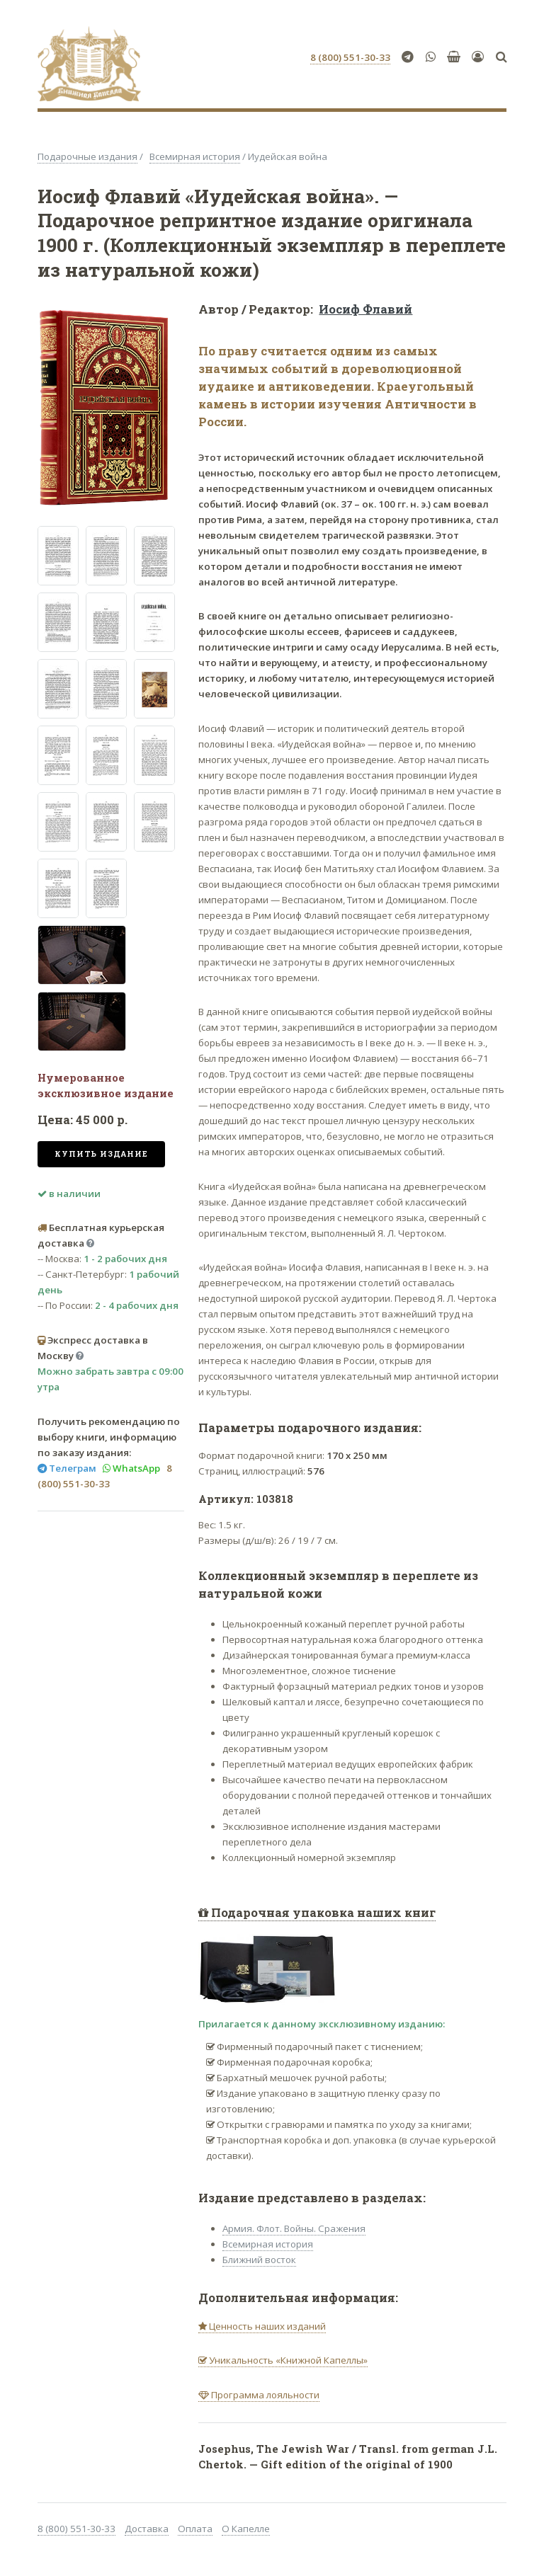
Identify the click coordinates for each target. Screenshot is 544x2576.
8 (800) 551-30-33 (76, 2528)
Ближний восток (259, 2259)
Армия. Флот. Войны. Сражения (294, 2228)
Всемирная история (194, 156)
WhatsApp (135, 1468)
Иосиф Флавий (365, 309)
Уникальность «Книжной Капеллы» (287, 2360)
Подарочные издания (87, 156)
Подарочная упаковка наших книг (322, 1912)
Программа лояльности (264, 2394)
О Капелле (246, 2528)
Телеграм (71, 1468)
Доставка (147, 2528)
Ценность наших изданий (266, 2326)
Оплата (195, 2528)
